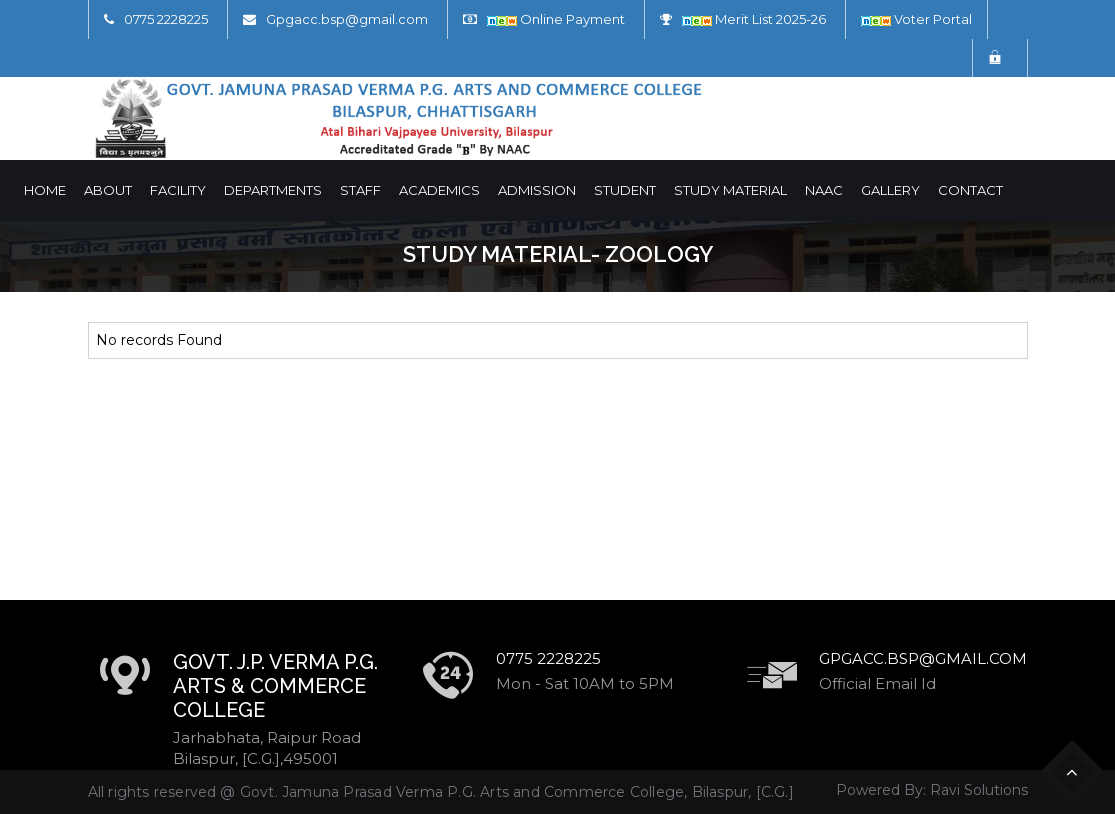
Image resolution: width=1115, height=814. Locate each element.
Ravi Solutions (979, 790)
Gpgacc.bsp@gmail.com (347, 19)
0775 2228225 (166, 19)
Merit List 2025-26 (754, 19)
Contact (970, 190)
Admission (537, 190)
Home (45, 190)
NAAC (824, 190)
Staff (360, 190)
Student (625, 190)
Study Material (730, 190)
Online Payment (556, 19)
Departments (273, 190)
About (108, 190)
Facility (178, 190)
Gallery (890, 190)
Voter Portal (916, 19)
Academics (439, 190)
